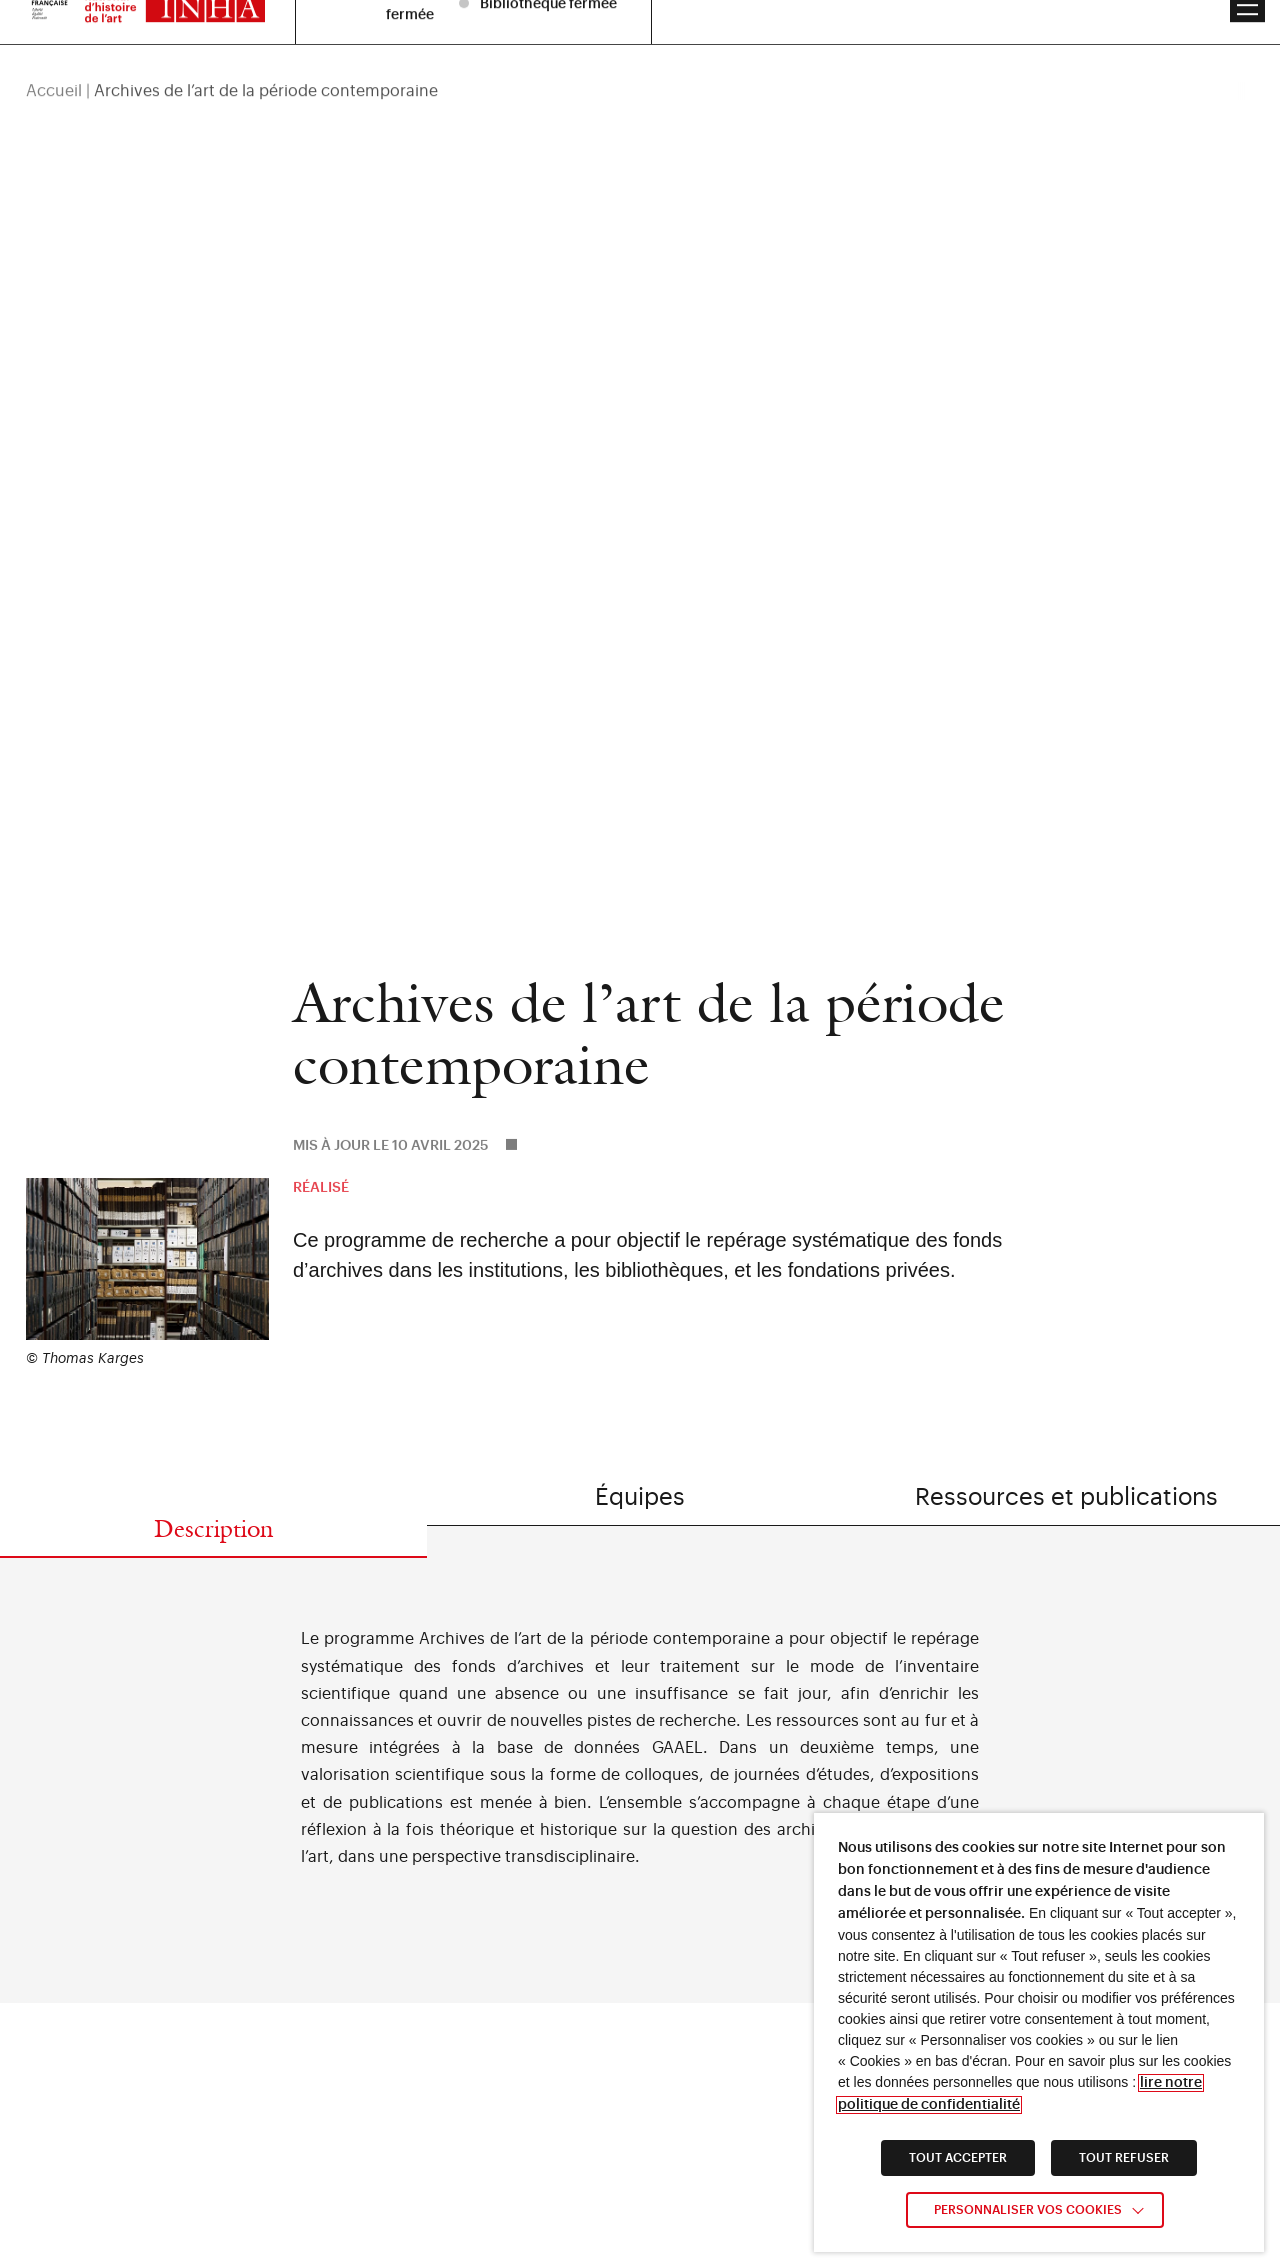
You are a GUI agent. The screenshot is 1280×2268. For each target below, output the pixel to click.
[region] (640, 62)
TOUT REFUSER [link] (1124, 2158)
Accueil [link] (54, 62)
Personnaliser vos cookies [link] (1028, 2210)
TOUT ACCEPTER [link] (958, 2158)
